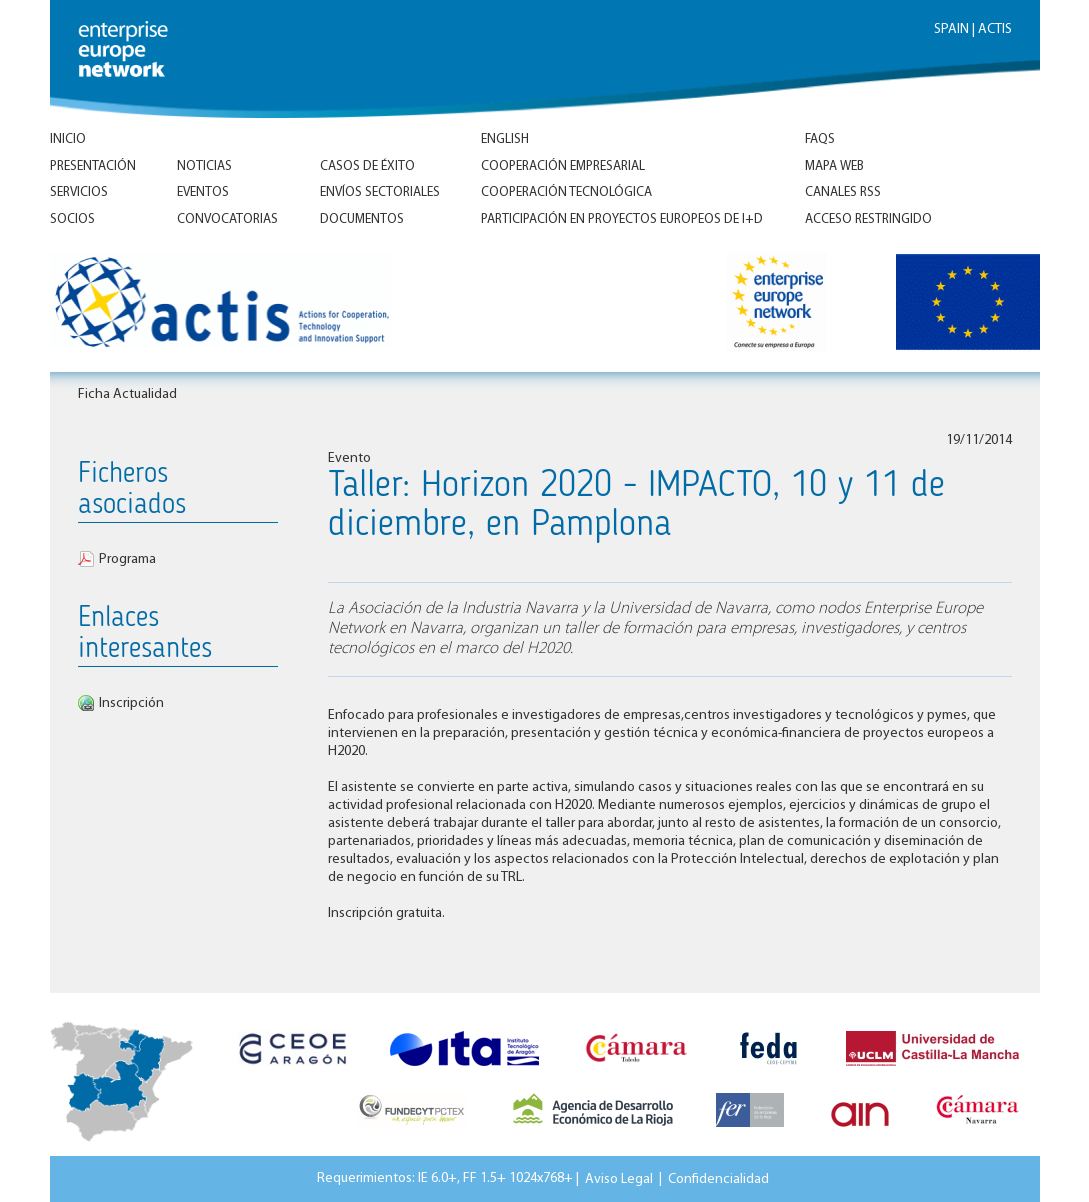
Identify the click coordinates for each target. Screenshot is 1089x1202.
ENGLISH (505, 139)
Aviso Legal (619, 1178)
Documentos (362, 219)
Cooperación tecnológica (566, 192)
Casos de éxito (367, 166)
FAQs (820, 139)
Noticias (204, 166)
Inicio (68, 139)
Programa (127, 559)
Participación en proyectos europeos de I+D (622, 219)
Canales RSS (843, 192)
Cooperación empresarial (563, 166)
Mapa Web (834, 166)
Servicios (79, 192)
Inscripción (131, 703)
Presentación (93, 166)
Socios (72, 219)
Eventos (203, 192)
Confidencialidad (718, 1178)
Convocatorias (227, 219)
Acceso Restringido (868, 219)
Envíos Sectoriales (380, 192)
